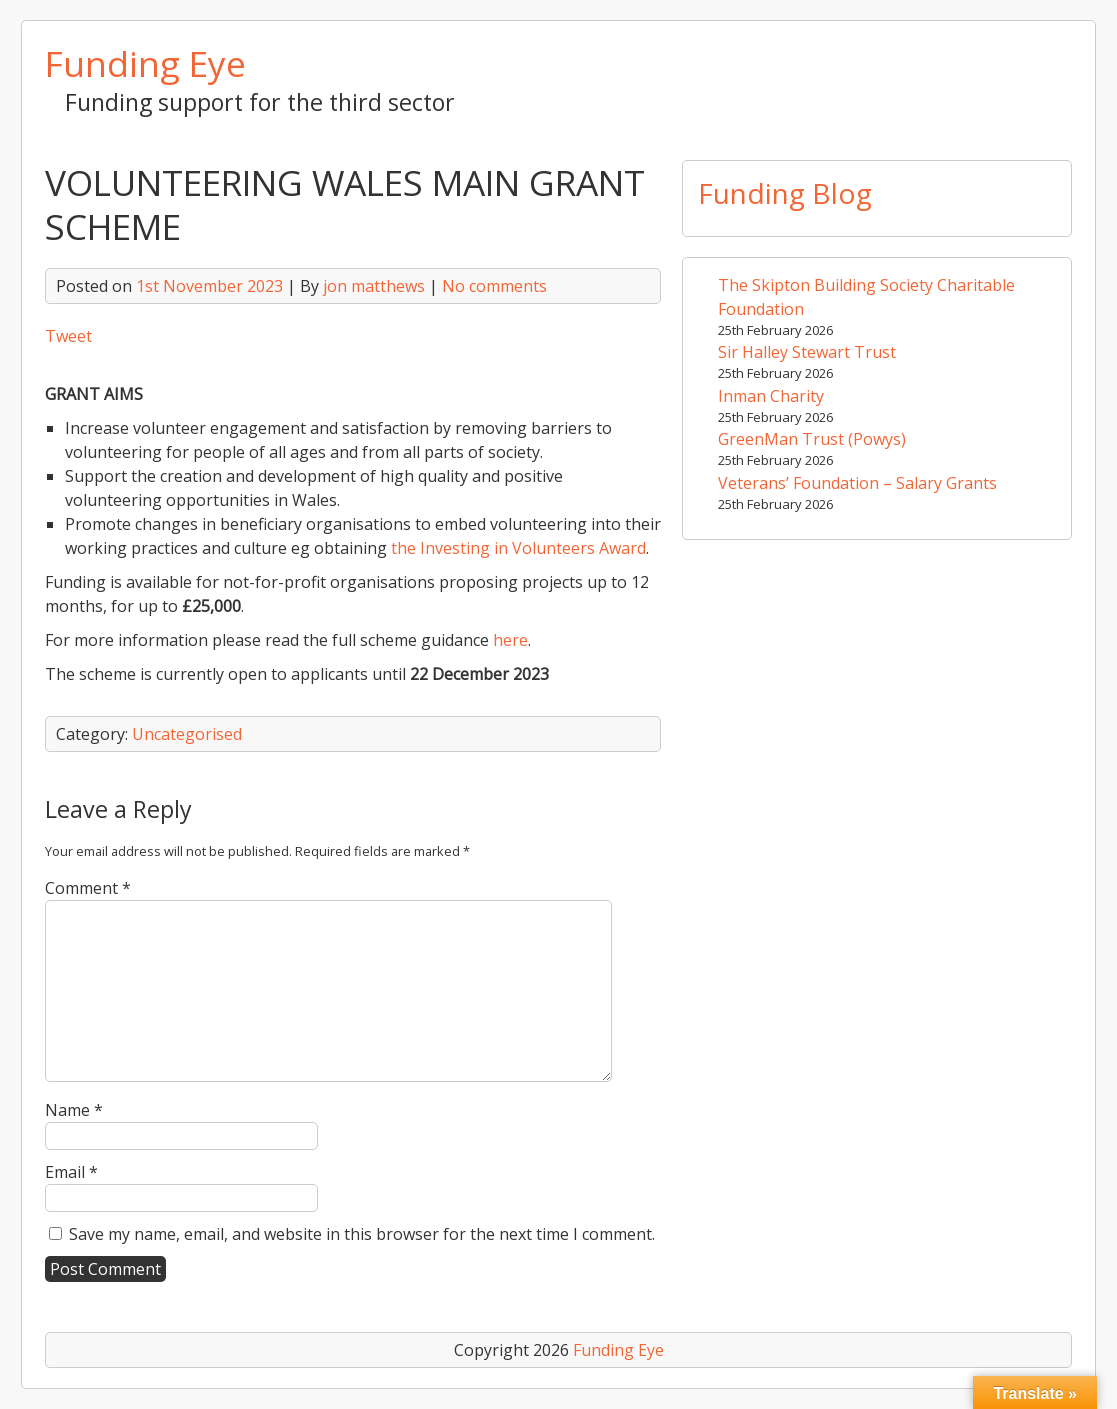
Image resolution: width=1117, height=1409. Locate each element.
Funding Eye (145, 63)
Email (71, 1172)
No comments (494, 286)
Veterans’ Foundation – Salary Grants (857, 483)
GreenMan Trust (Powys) (812, 439)
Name (74, 1110)
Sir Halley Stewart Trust (807, 352)
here (510, 640)
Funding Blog (785, 193)
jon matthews (374, 286)
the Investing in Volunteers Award (518, 548)
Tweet (68, 336)
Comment (88, 888)
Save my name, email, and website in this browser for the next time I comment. (362, 1234)
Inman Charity (771, 396)
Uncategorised (187, 734)
